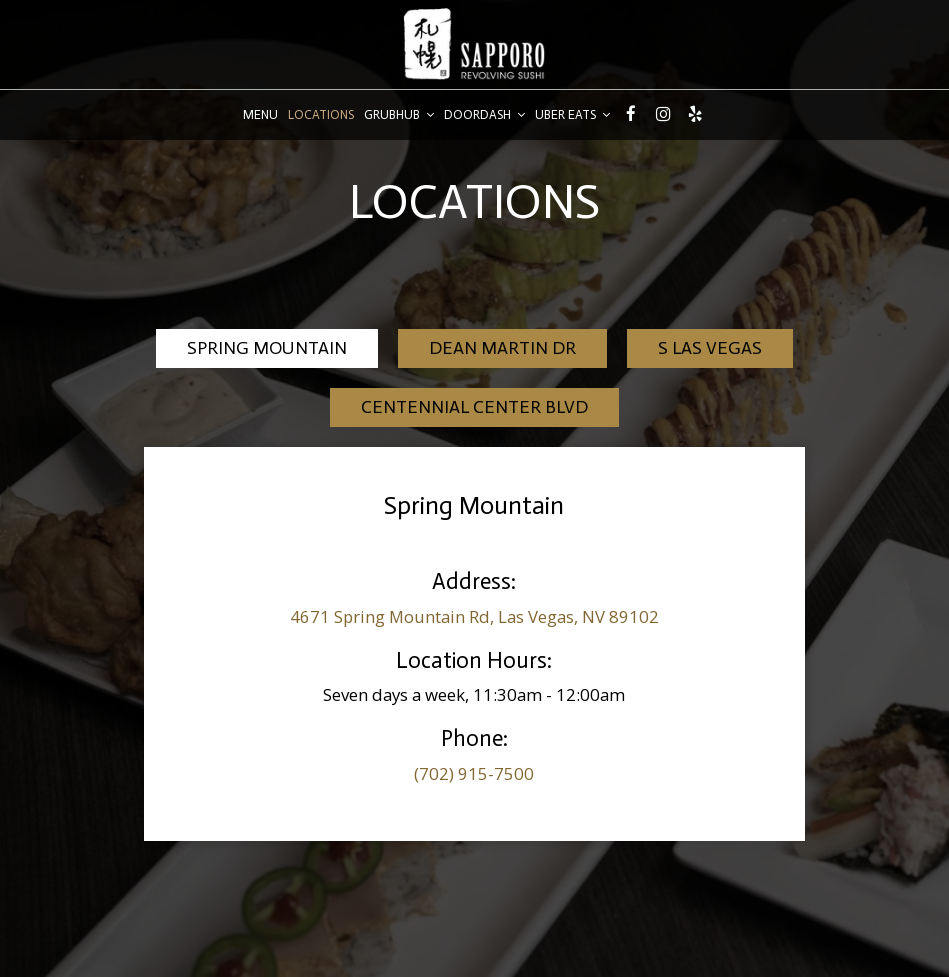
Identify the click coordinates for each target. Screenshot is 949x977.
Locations (321, 114)
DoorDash (484, 114)
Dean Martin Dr (502, 348)
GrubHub (399, 114)
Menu (260, 114)
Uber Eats (572, 114)
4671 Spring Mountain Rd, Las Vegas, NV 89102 (474, 616)
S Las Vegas (710, 348)
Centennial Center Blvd (474, 407)
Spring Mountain (267, 348)
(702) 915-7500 (474, 773)
